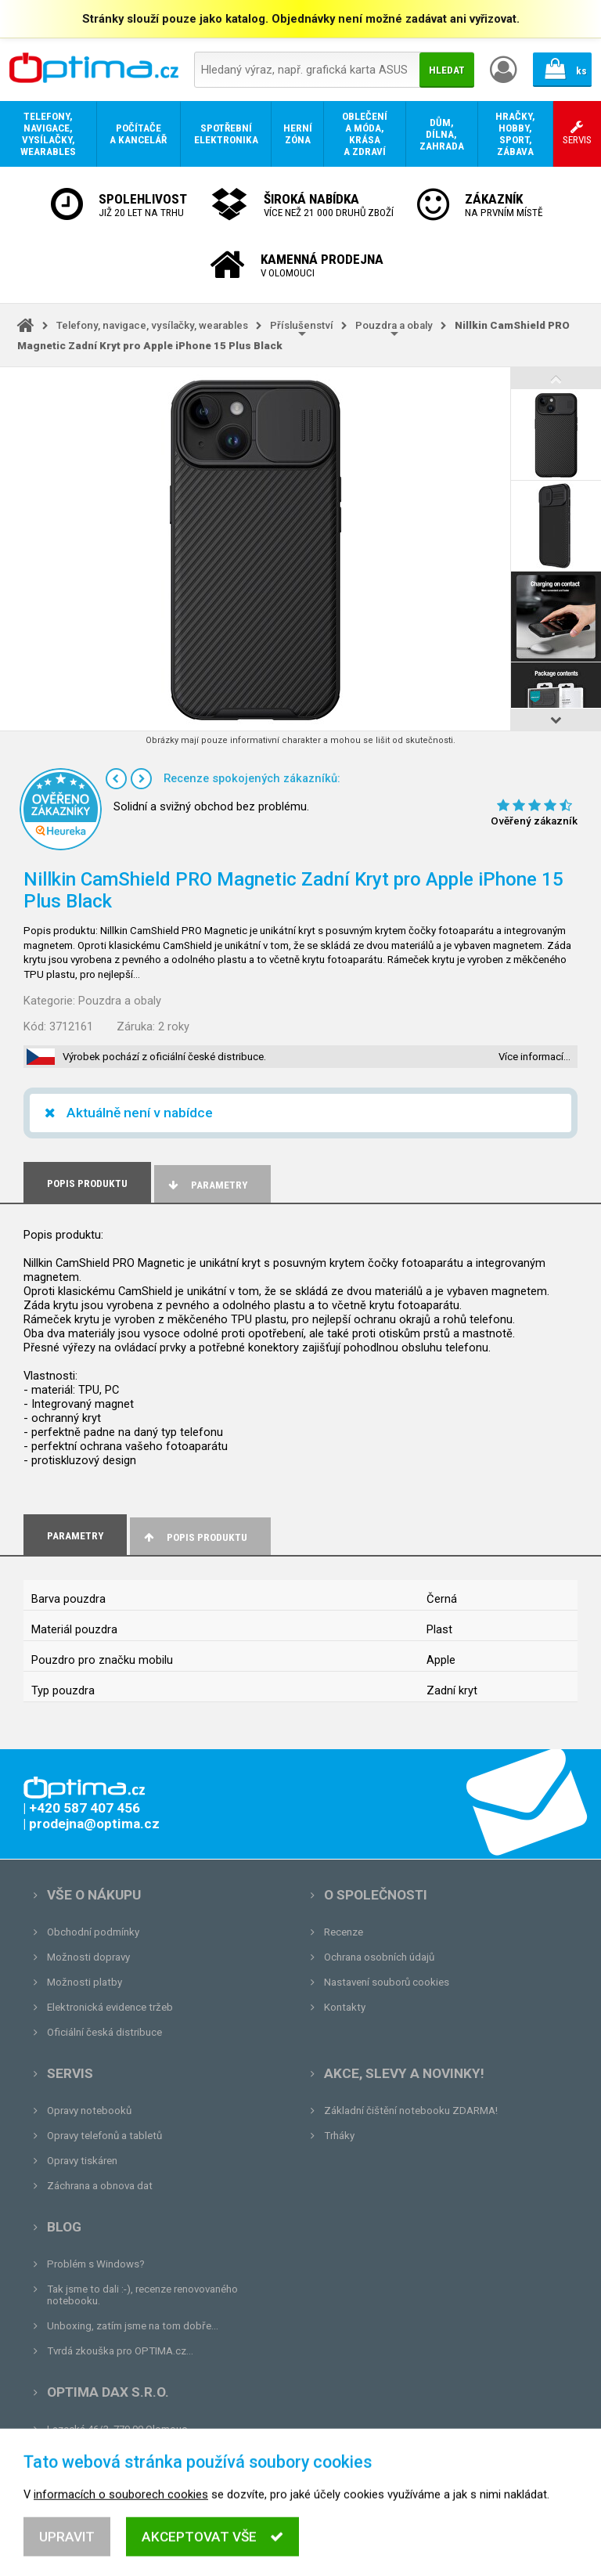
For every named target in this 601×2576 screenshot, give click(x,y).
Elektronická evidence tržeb (110, 2007)
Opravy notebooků (89, 2110)
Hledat (447, 70)
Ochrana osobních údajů (379, 1957)
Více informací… (534, 1057)
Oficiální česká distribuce (104, 2032)
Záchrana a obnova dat (100, 2186)
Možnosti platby (84, 1982)
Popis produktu (194, 1537)
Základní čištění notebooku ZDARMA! (411, 2110)
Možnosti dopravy (88, 1957)
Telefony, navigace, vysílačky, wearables (152, 325)
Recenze (343, 1932)
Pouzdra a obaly (394, 325)
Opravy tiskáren (82, 2161)
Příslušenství (301, 325)
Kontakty (344, 2007)
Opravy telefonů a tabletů (104, 2135)
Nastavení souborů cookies (386, 1982)
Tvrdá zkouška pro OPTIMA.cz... (120, 2351)
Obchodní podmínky (93, 1932)
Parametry (206, 1185)
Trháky (339, 2135)
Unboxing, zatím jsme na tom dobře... (132, 2326)
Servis (70, 2073)
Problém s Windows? (96, 2264)
